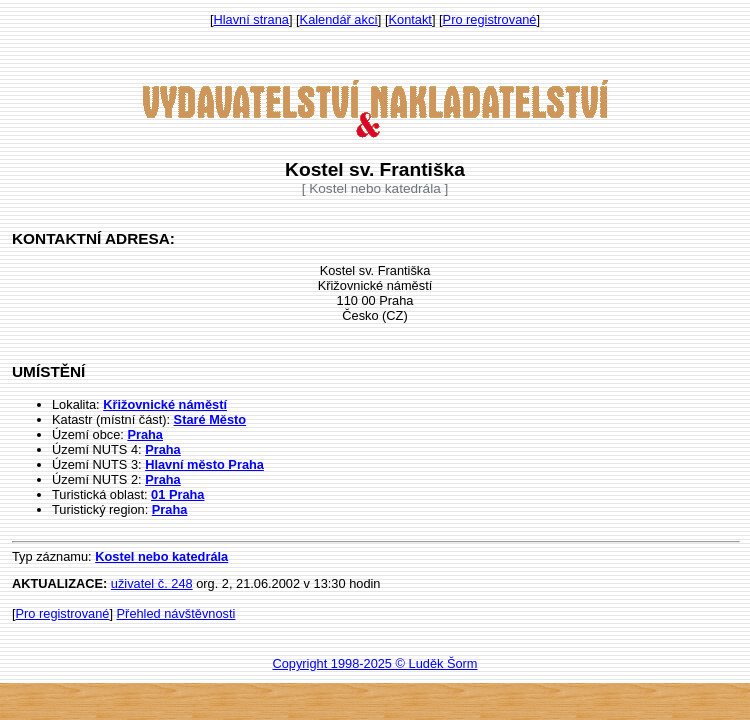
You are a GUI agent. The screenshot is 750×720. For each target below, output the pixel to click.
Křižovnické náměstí (165, 404)
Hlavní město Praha (204, 464)
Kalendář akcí (339, 19)
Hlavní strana (251, 19)
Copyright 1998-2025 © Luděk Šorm (374, 663)
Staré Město (210, 419)
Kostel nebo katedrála (161, 556)
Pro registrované (490, 19)
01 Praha (177, 494)
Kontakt (410, 19)
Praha (145, 434)
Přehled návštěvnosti (176, 613)
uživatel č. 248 (152, 583)
